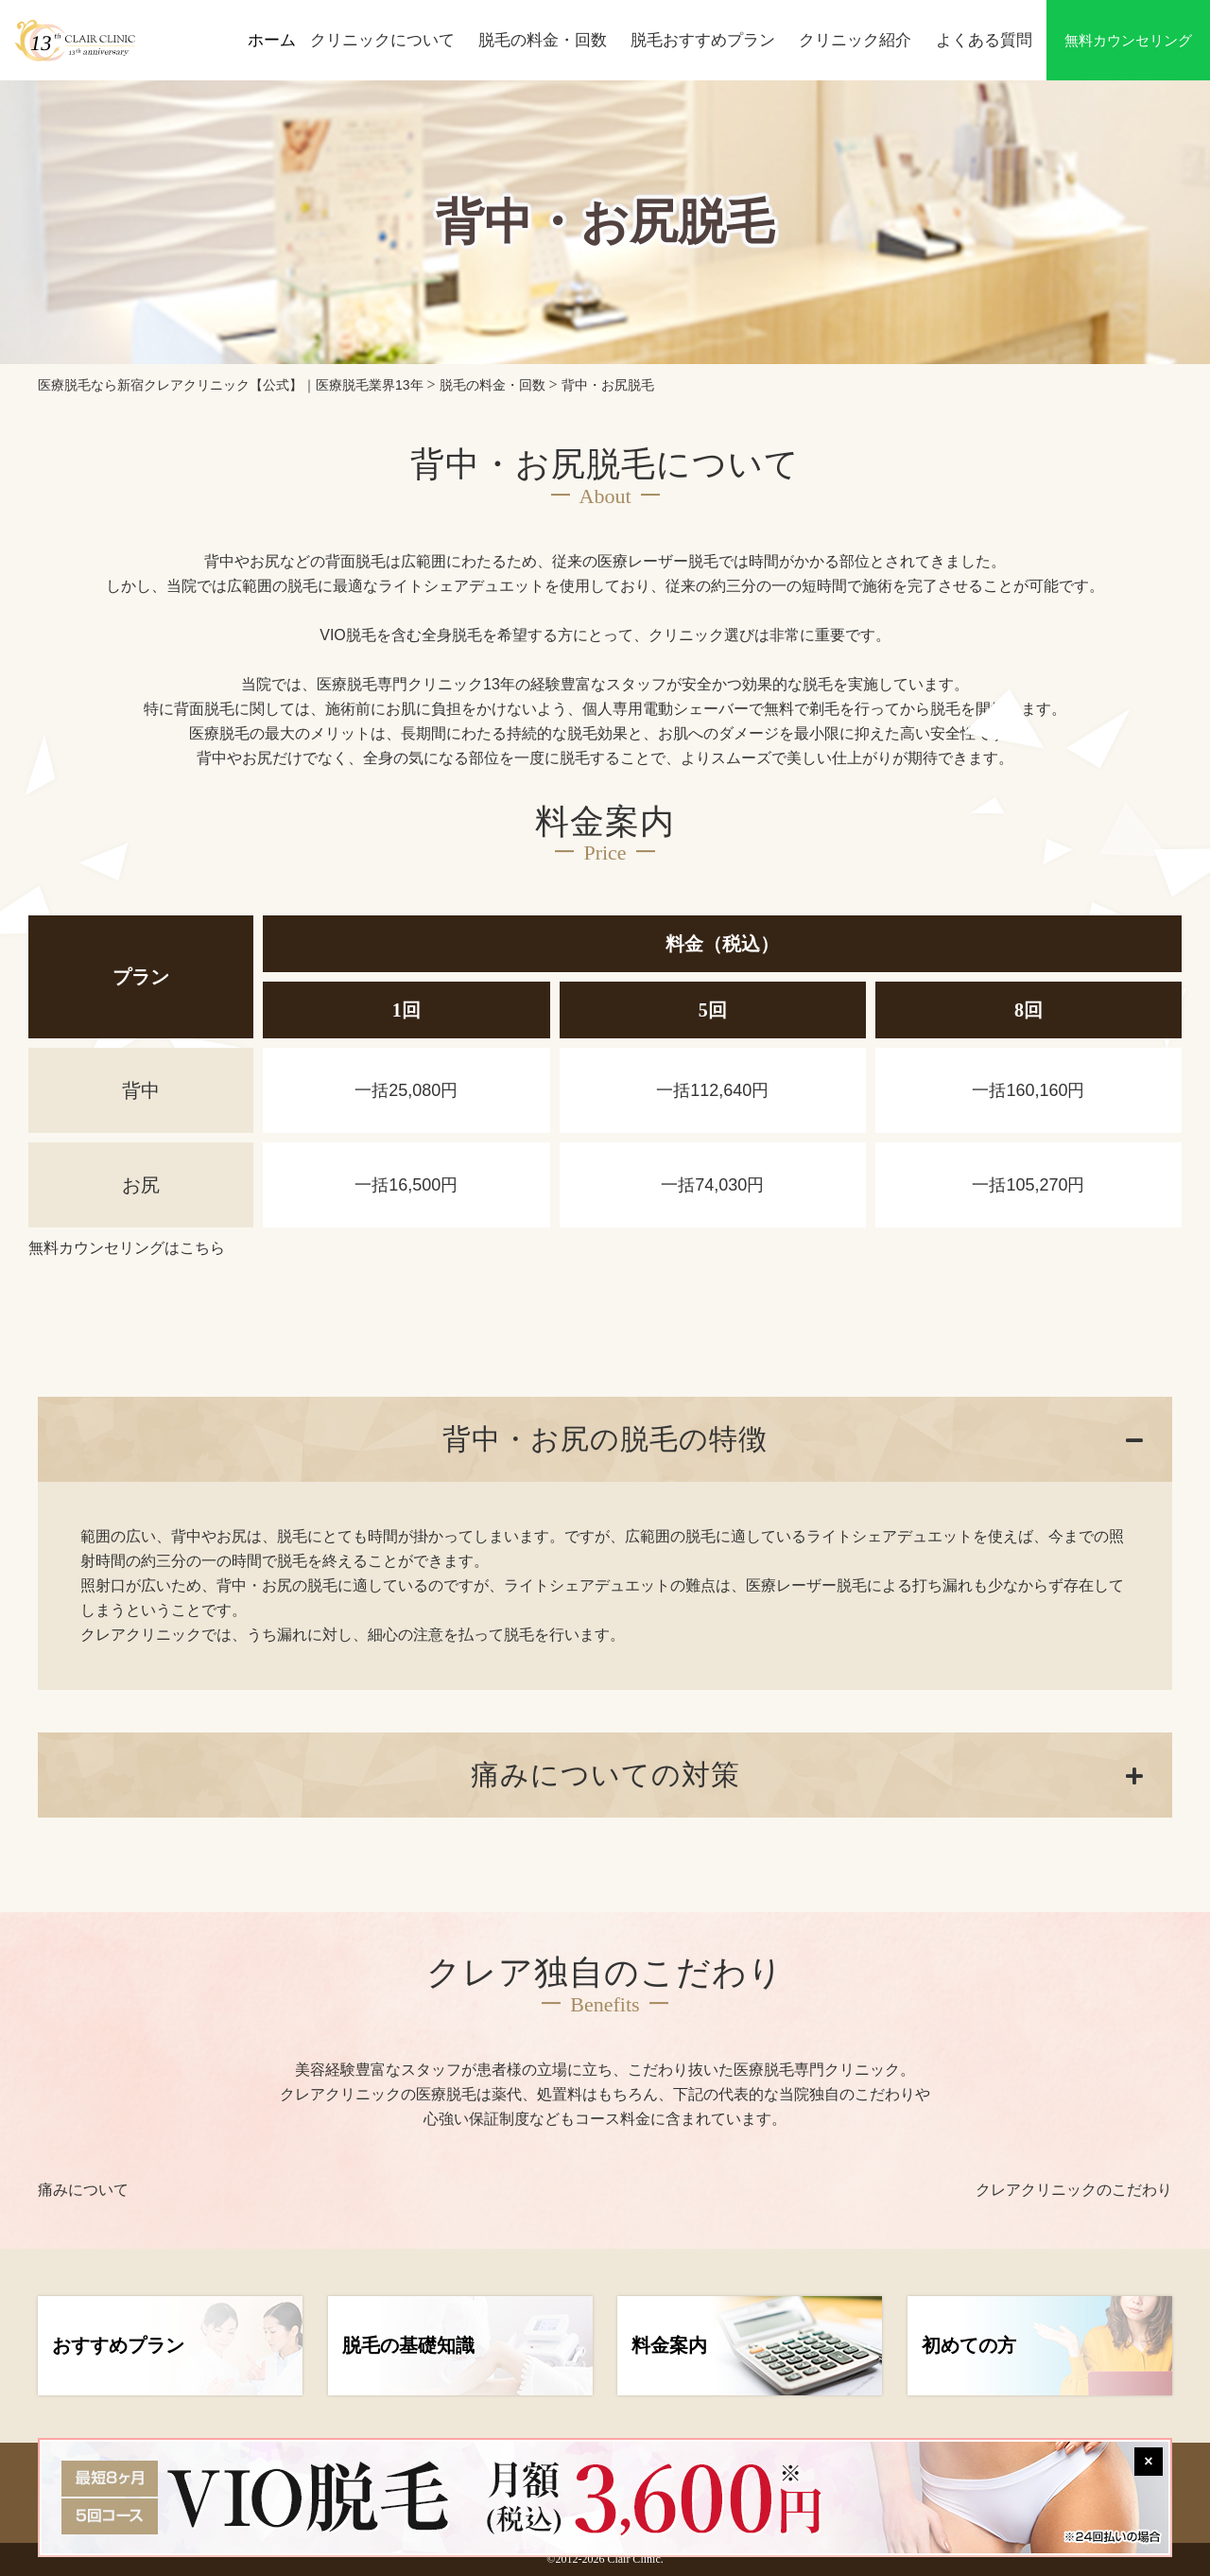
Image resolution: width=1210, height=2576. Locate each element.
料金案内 (669, 2345)
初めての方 (969, 2345)
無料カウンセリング (1128, 40)
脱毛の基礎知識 (408, 2345)
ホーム (272, 40)
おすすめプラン (118, 2345)
